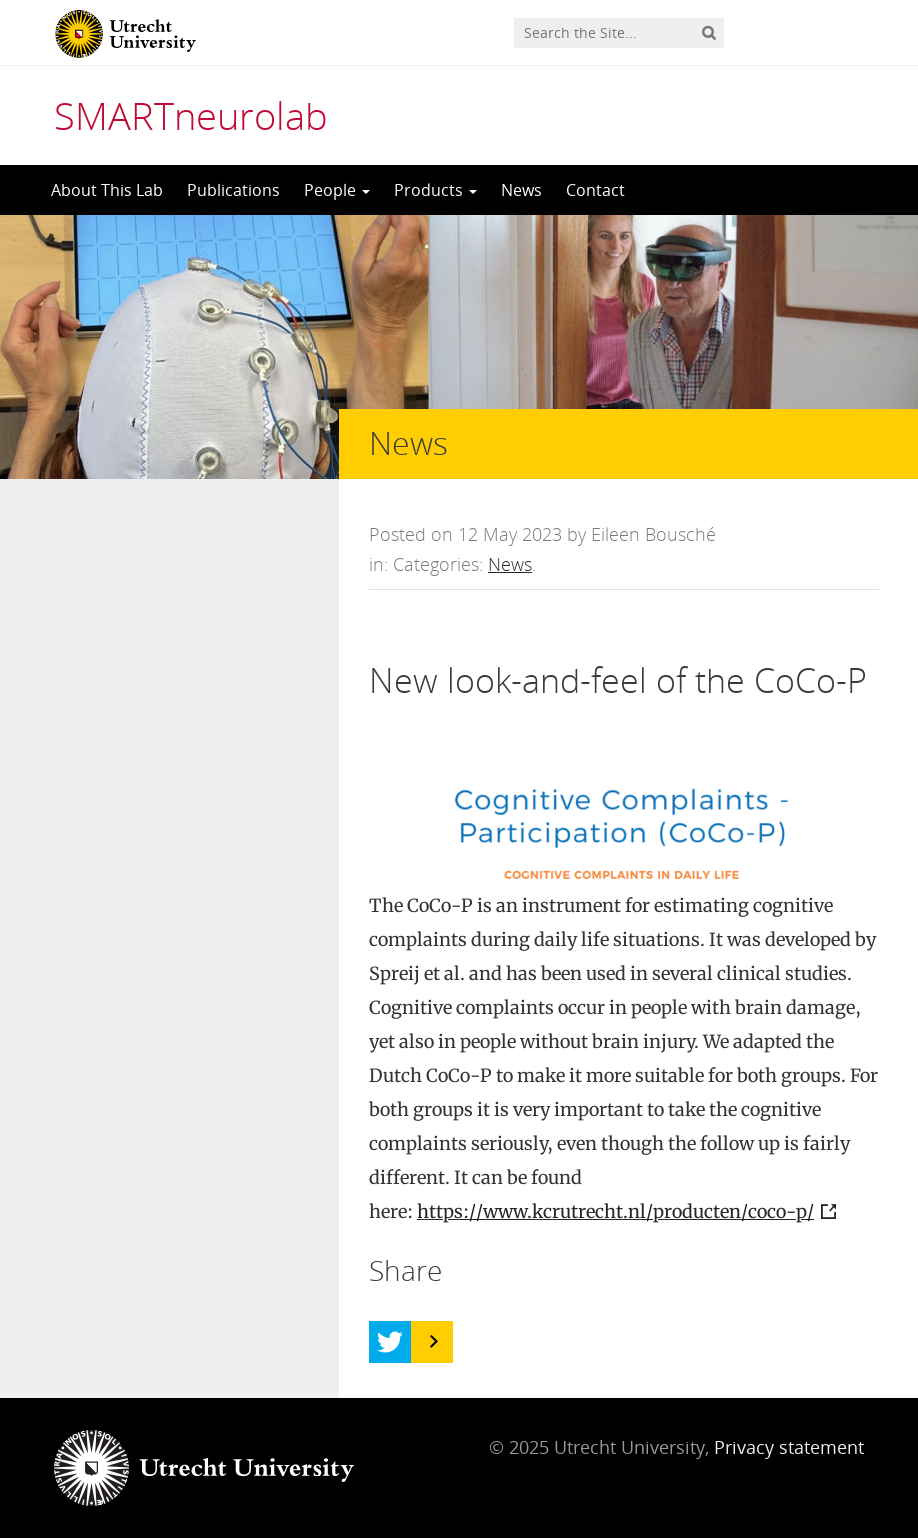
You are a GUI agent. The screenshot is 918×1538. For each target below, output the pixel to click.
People (337, 190)
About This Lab (107, 190)
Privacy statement (789, 1447)
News (521, 190)
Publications (233, 190)
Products (435, 190)
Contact (595, 190)
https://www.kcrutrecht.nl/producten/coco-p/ (615, 1211)
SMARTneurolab (191, 115)
